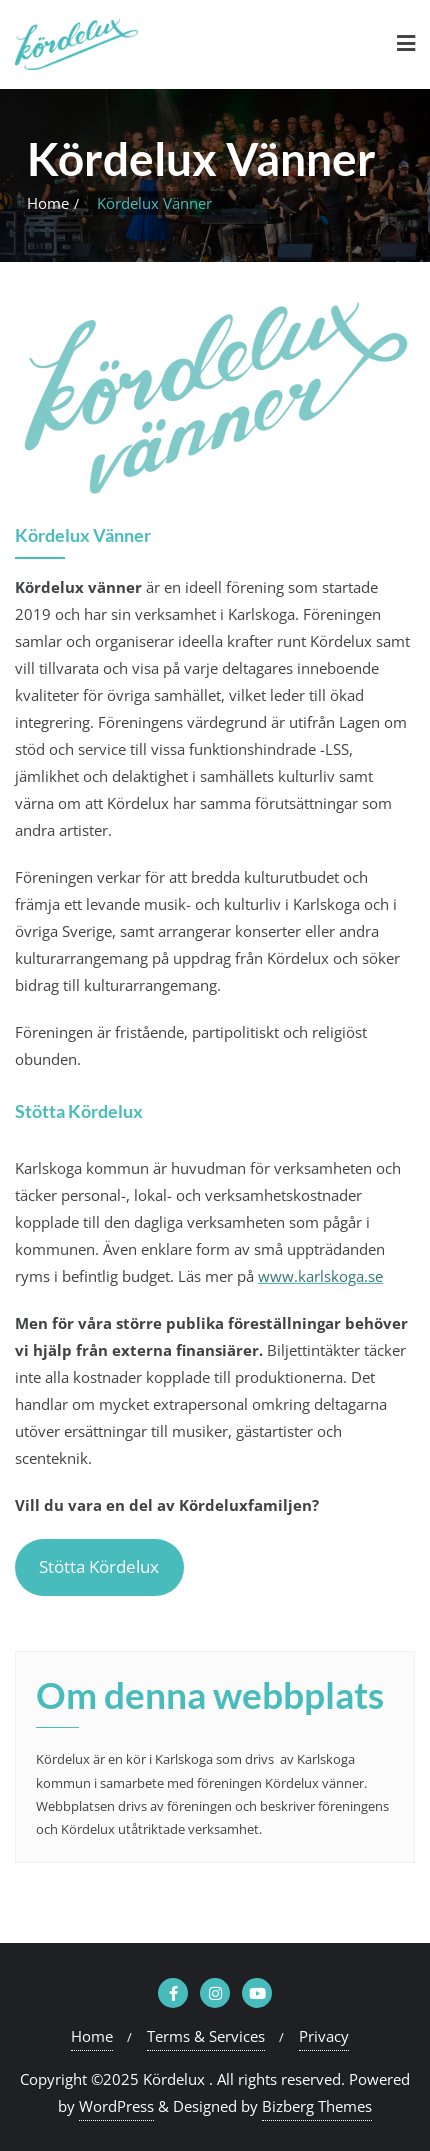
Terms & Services (206, 2036)
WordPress (116, 2106)
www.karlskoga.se (320, 1276)
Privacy (324, 2036)
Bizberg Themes (317, 2106)
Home (48, 203)
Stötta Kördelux (99, 1566)
